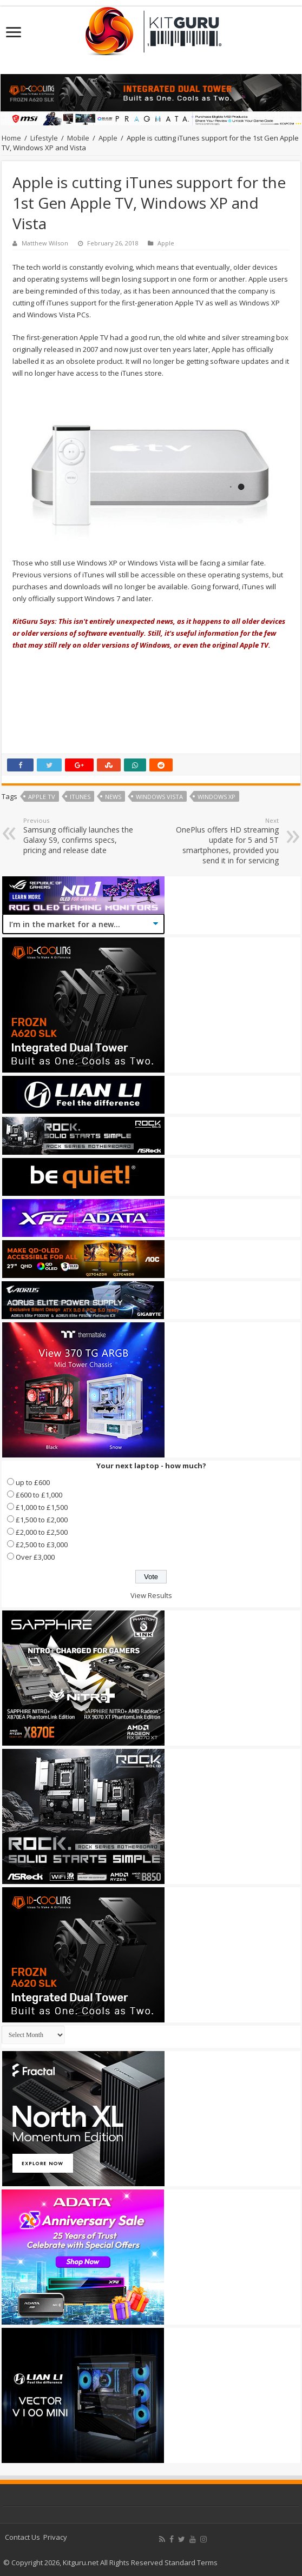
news (113, 797)
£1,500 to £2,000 (42, 1520)
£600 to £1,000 (39, 1495)
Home (11, 138)
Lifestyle (44, 138)
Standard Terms (191, 2562)
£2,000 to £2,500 (42, 1532)
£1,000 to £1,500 (42, 1507)
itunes (80, 797)
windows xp (216, 797)
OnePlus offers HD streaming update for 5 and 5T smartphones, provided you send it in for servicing (223, 841)
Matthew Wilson (45, 243)
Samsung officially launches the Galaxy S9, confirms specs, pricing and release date (78, 835)
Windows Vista (159, 797)
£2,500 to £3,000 (42, 1544)
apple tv (41, 797)
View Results (151, 1595)
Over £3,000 (35, 1557)
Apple (108, 138)
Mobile (78, 138)
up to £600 (33, 1482)
